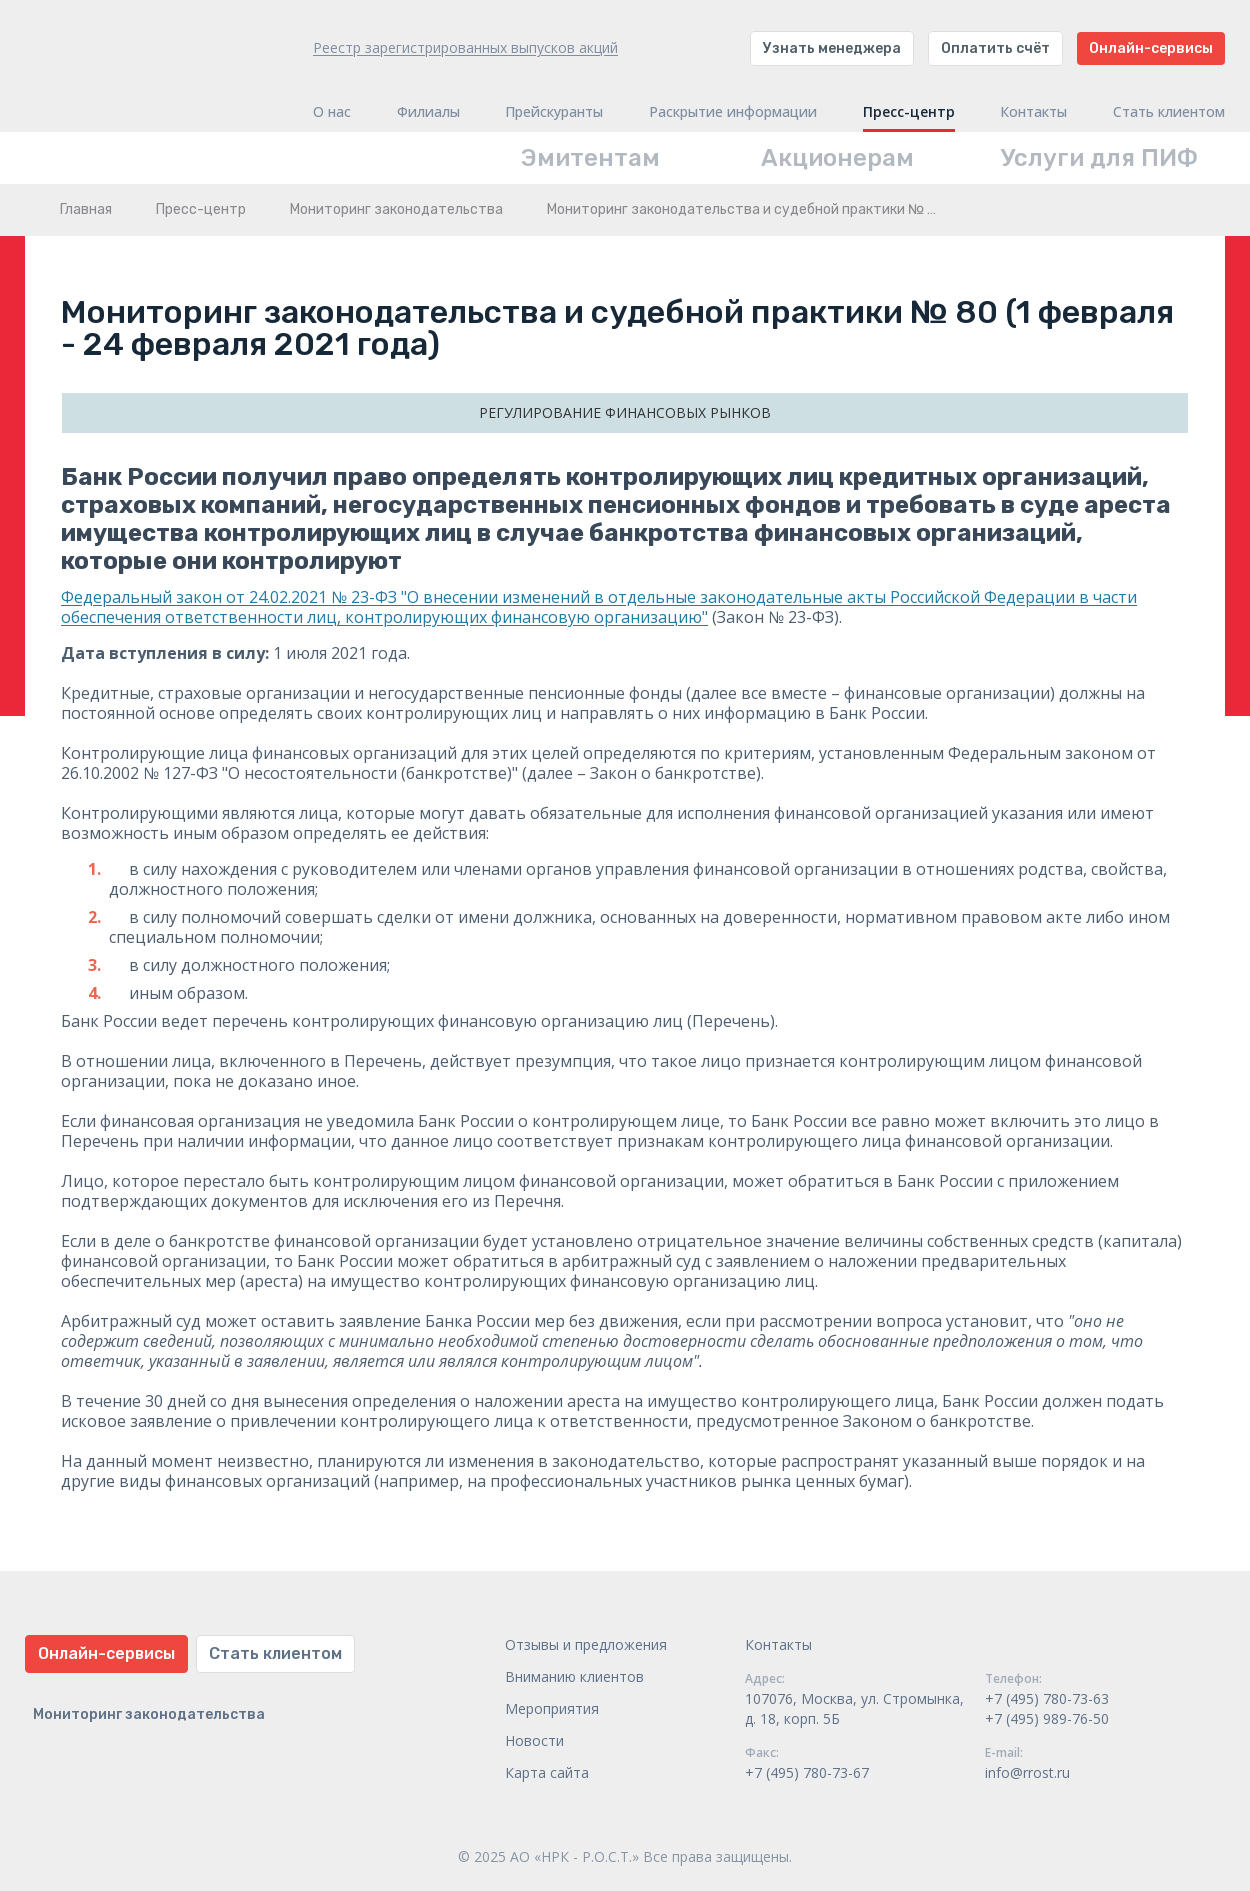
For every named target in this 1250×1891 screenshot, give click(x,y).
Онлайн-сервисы (1151, 48)
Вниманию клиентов (574, 1676)
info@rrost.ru (1027, 1772)
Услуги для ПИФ (1099, 158)
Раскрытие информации (733, 112)
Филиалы (428, 112)
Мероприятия (552, 1708)
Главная (86, 209)
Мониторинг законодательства (396, 209)
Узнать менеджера (832, 48)
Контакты (1033, 112)
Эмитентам (590, 158)
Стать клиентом (1169, 112)
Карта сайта (547, 1772)
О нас (332, 112)
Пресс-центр (909, 112)
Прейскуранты (554, 112)
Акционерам (837, 158)
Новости (534, 1740)
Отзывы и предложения (586, 1644)
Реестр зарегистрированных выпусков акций (465, 47)
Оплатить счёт (995, 48)
